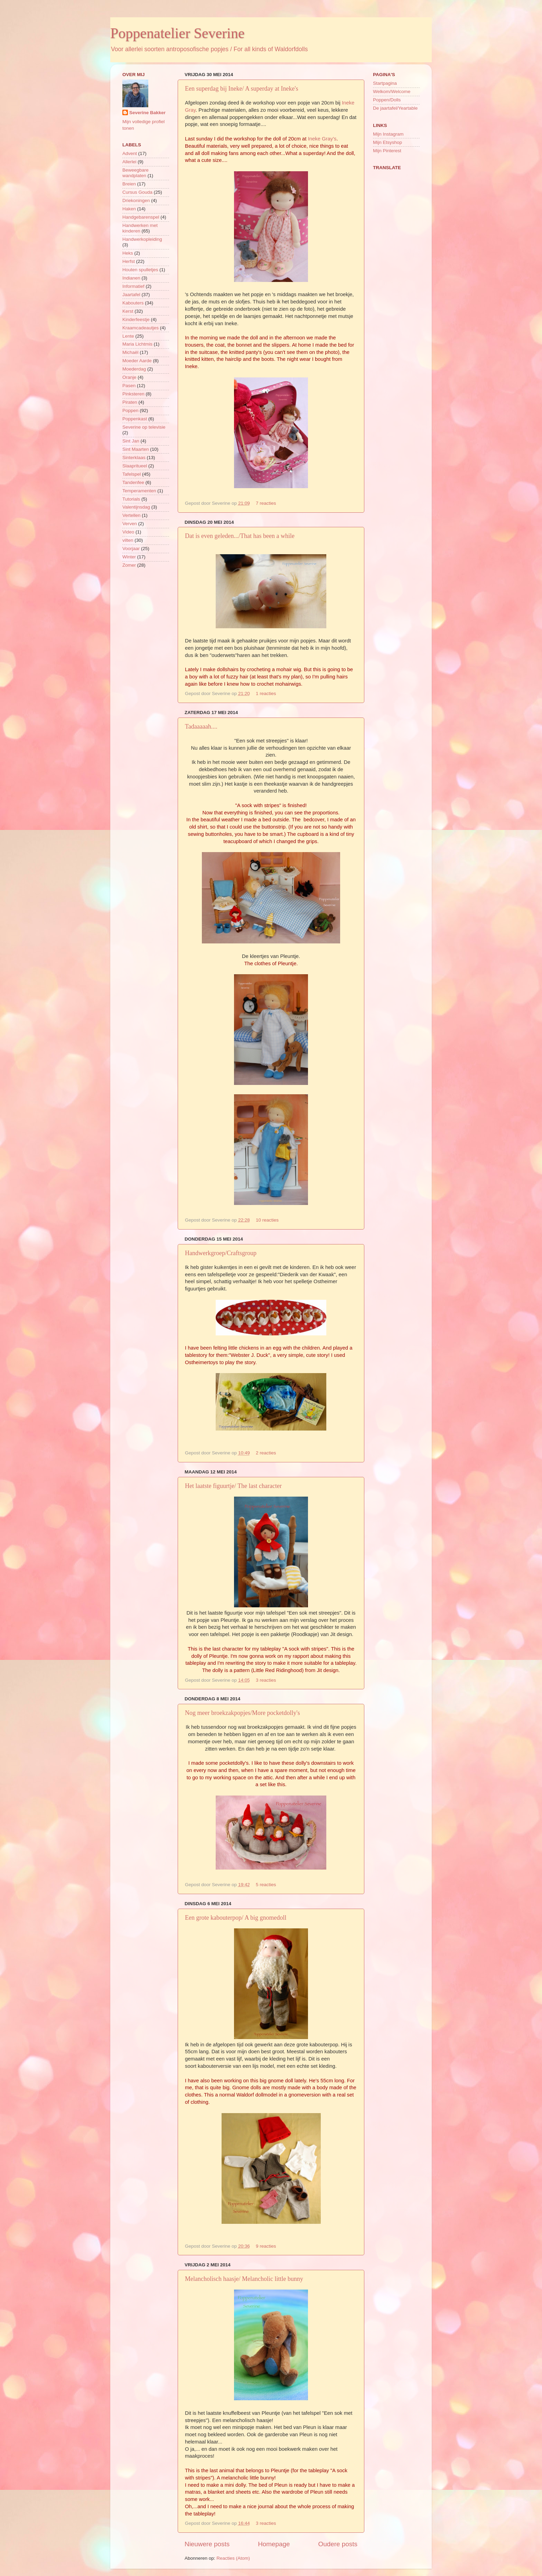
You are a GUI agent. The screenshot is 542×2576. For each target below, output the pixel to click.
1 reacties (266, 693)
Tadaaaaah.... (201, 726)
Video (128, 532)
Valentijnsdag (136, 507)
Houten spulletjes (140, 269)
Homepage (274, 2544)
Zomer (129, 565)
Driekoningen (136, 200)
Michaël (130, 352)
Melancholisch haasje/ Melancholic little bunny (244, 2278)
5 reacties (266, 1884)
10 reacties (267, 1220)
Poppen (130, 410)
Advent (129, 153)
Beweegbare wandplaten (135, 172)
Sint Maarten (135, 449)
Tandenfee (133, 482)
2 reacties (266, 1452)
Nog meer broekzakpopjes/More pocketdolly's (242, 1712)
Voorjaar (131, 548)
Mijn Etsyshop (387, 142)
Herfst (128, 261)
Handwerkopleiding (142, 239)
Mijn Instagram (388, 134)
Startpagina (385, 83)
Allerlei (129, 161)
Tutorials (131, 499)
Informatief (133, 286)
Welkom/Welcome (391, 91)
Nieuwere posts (207, 2544)
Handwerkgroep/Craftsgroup (220, 1253)
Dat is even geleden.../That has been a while (240, 535)
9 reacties (266, 2246)
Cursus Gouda (137, 192)
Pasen (129, 385)
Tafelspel (131, 474)
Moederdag (134, 369)
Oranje (129, 377)
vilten (127, 540)
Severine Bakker (147, 112)
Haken (129, 208)
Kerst (127, 311)
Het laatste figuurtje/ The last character (233, 1485)
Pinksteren (133, 393)
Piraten (129, 402)
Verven (129, 523)
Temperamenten (139, 490)
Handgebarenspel (140, 217)
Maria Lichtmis (137, 344)
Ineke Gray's (322, 138)
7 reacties (266, 503)
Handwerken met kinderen (140, 228)
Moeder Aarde (137, 360)
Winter (129, 556)
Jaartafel (131, 294)
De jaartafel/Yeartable (395, 108)
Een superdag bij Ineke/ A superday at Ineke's (241, 88)
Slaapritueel (134, 465)
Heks (127, 253)
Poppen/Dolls (387, 99)
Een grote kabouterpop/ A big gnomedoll (235, 1917)
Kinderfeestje (136, 319)
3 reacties (266, 1680)
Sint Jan (130, 441)
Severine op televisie (144, 427)
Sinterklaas (134, 457)
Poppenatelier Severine (177, 33)
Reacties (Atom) (233, 2558)
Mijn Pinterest (387, 150)
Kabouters (133, 302)
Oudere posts (337, 2544)
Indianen (131, 278)
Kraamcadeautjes (140, 327)
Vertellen (131, 515)
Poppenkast (134, 418)
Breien (129, 183)
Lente (128, 336)
